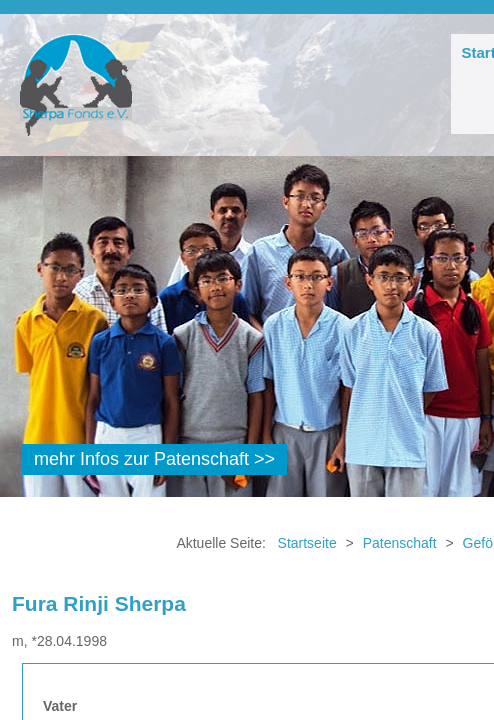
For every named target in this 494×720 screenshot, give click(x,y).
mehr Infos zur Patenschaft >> (154, 459)
